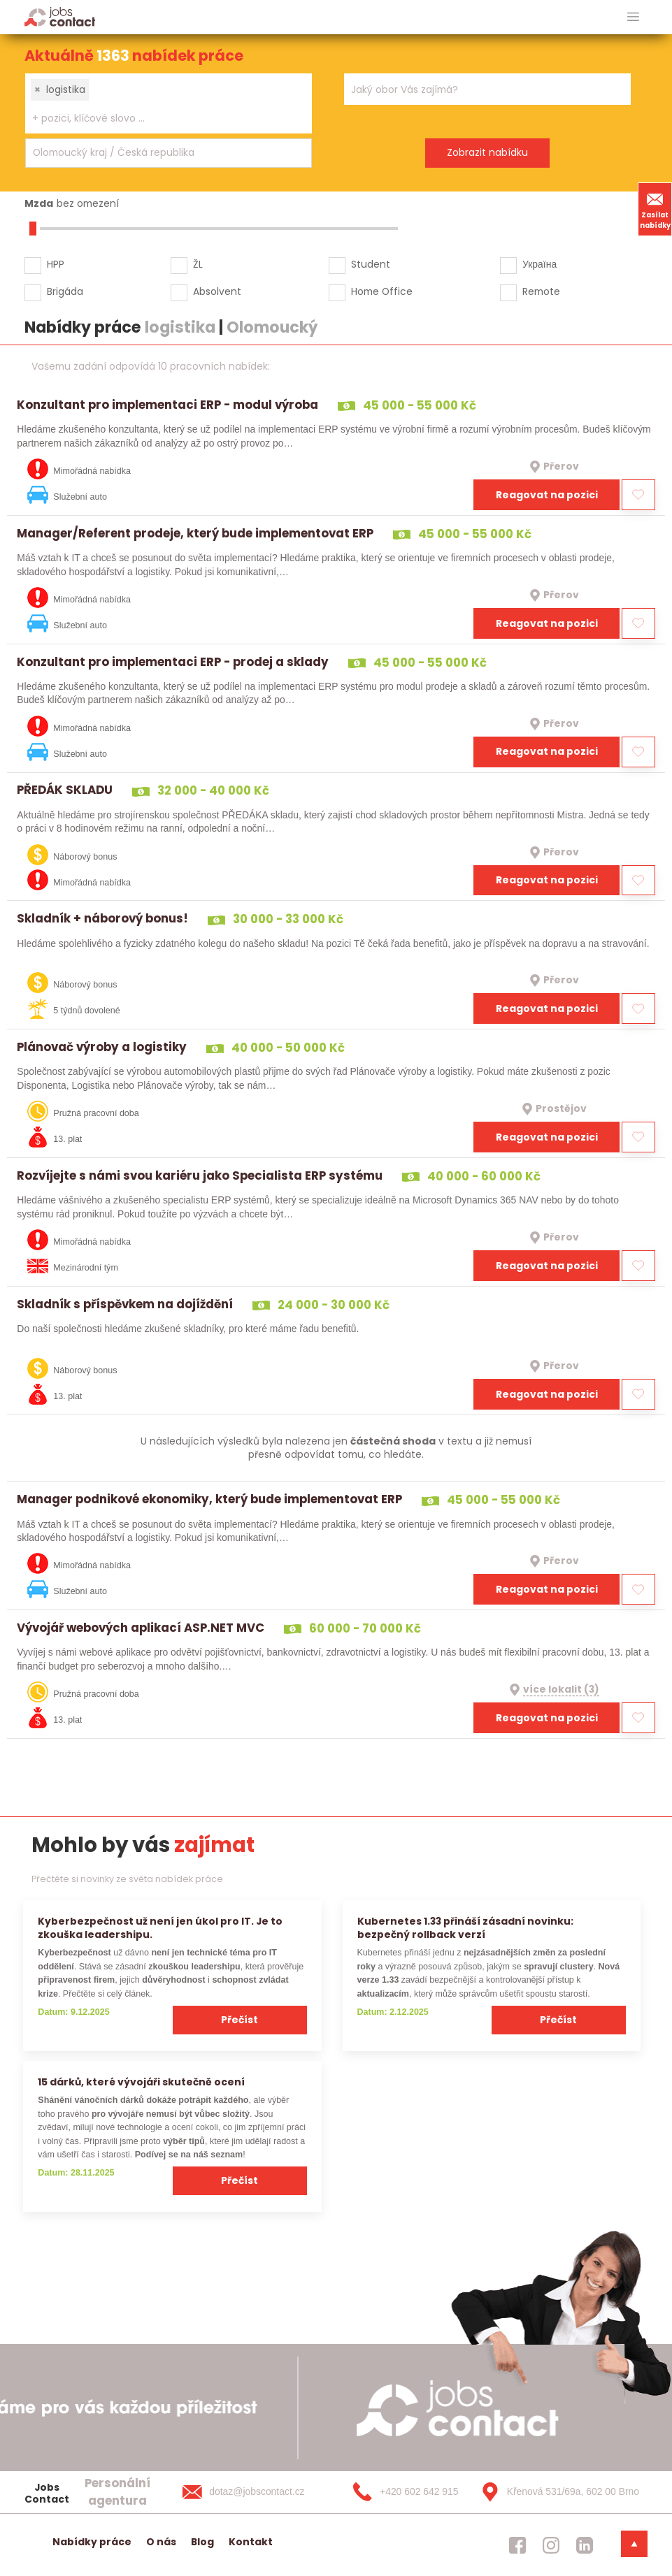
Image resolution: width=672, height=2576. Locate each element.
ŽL (198, 264)
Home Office (382, 291)
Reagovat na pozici (547, 495)
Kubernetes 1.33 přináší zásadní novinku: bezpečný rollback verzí (465, 1927)
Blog (202, 2542)
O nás (161, 2542)
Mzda (38, 203)
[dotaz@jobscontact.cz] (257, 2492)
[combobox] (168, 103)
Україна (539, 264)
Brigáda (65, 291)
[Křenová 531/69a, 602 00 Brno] (555, 2492)
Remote (541, 291)
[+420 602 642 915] (406, 2492)
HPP (55, 264)
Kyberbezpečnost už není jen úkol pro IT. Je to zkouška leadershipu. (160, 1927)
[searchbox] (159, 118)
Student (370, 264)
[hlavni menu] (633, 17)
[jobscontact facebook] (517, 2545)
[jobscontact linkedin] (584, 2545)
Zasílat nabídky (655, 209)
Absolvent (217, 291)
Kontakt (251, 2542)
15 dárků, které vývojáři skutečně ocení (141, 2082)
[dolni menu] (634, 2544)
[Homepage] (59, 16)
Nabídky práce (91, 2542)
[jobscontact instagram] (551, 2545)
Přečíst (239, 2020)
